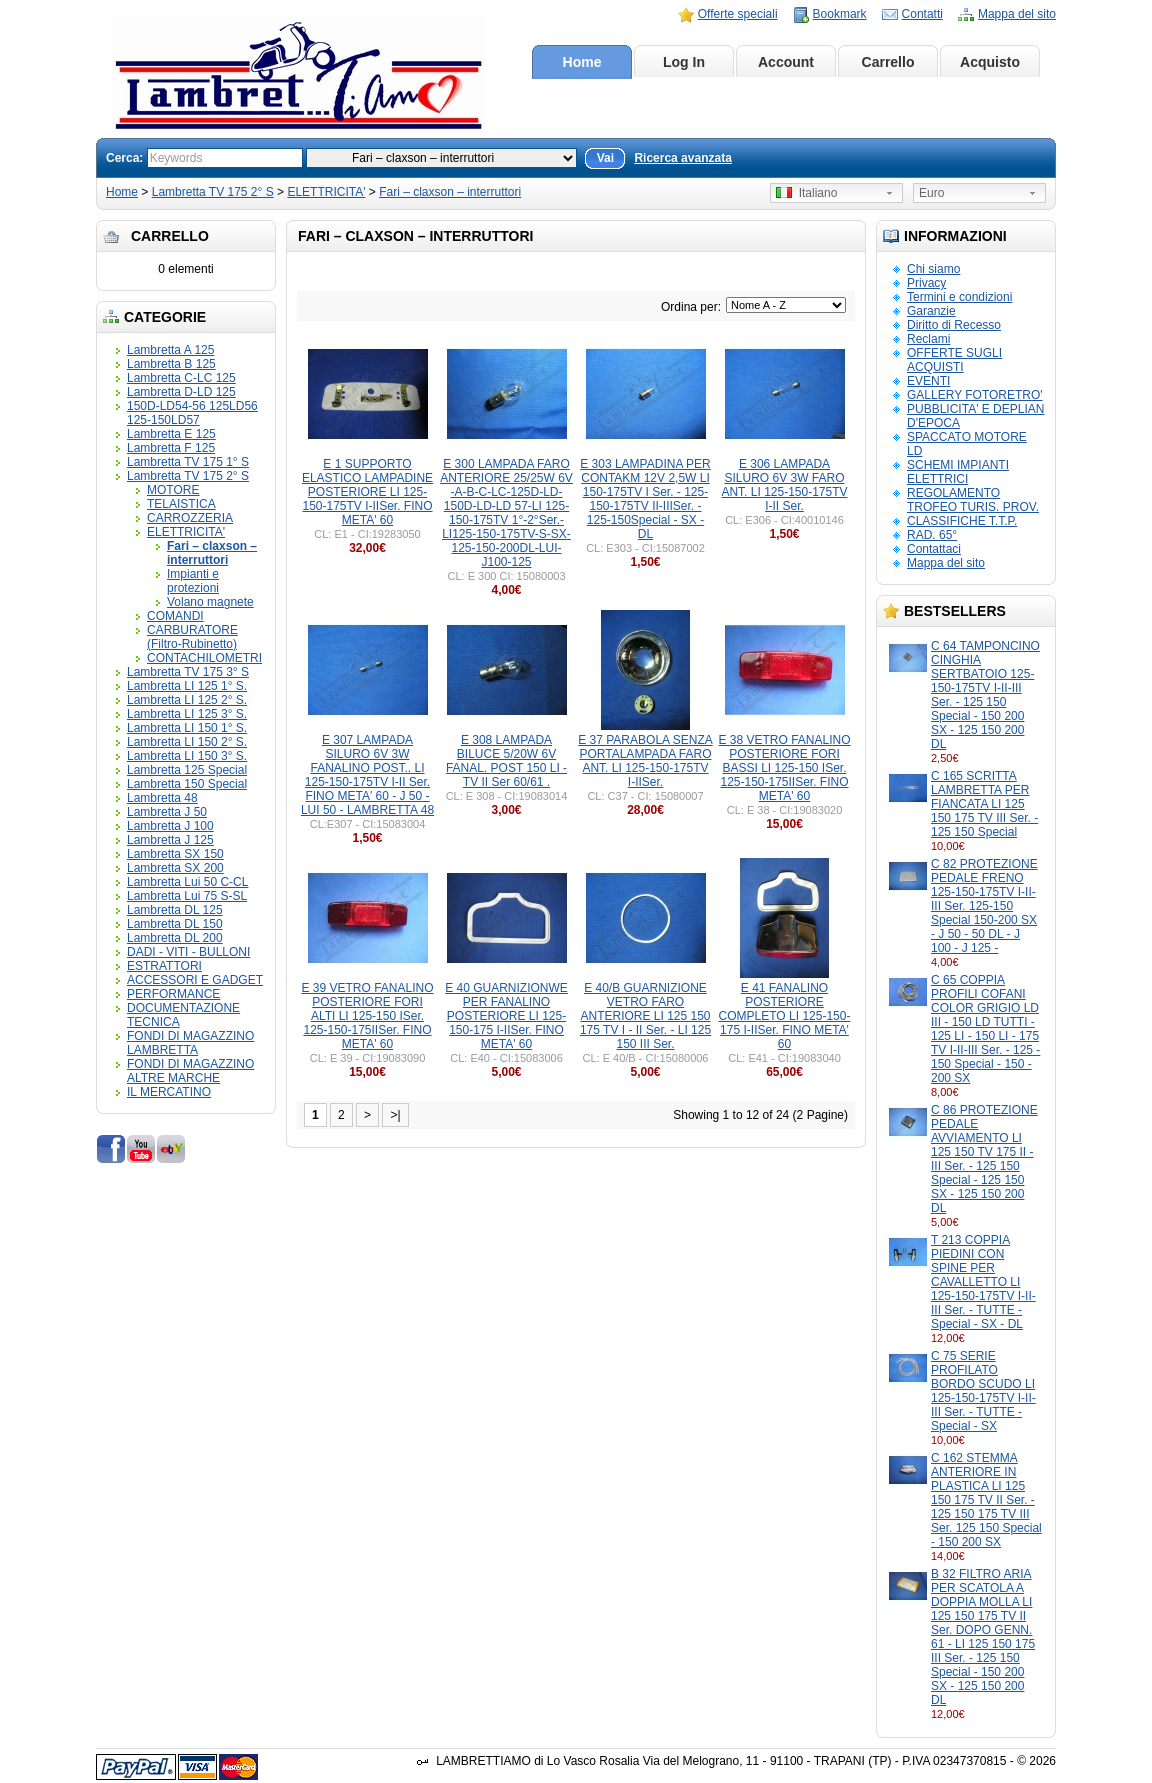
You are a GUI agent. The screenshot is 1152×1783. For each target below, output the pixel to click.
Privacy (926, 283)
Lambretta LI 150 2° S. (187, 742)
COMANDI (175, 616)
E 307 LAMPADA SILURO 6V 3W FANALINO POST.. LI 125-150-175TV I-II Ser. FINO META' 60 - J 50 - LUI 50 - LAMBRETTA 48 (367, 775)
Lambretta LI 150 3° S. (187, 756)
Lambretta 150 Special (187, 784)
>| (395, 1115)
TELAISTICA (181, 504)
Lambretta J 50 (167, 812)
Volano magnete (210, 602)
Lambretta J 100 (170, 826)
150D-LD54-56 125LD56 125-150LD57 (192, 413)
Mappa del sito (1017, 14)
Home (582, 62)
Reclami (928, 339)
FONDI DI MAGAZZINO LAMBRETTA (190, 1043)
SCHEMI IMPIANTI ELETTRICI (958, 472)
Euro (931, 193)
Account (786, 62)
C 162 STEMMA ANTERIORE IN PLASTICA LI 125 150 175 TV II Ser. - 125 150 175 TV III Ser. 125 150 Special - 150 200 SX (986, 1500)
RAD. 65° (932, 535)
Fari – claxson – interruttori (450, 192)
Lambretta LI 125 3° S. (187, 714)
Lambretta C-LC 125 (181, 378)
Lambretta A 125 (170, 350)
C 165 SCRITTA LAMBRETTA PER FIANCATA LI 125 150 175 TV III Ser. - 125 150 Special (984, 804)
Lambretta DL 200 (175, 938)
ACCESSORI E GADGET (195, 980)
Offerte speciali (738, 14)
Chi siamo (933, 269)
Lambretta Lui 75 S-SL (187, 896)
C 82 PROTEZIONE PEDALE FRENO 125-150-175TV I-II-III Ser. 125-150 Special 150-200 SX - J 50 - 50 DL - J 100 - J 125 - (984, 906)
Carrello (888, 62)
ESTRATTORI (164, 966)
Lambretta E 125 (171, 434)
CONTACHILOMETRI (204, 658)
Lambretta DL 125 (175, 910)
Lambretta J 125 (170, 840)
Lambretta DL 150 (175, 924)
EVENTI (928, 381)
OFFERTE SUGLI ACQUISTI (954, 360)
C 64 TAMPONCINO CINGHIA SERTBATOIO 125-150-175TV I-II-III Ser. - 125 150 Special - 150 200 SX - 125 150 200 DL (985, 695)
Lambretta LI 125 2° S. (187, 700)
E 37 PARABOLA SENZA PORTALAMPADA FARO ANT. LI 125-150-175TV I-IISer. (645, 761)
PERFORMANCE (173, 994)
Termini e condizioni (959, 297)
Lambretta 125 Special (187, 770)
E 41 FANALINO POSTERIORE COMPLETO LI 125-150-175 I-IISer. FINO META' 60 (785, 1016)
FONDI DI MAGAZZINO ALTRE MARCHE (190, 1071)
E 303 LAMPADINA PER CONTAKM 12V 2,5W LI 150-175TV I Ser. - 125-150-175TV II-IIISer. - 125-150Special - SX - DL (645, 499)
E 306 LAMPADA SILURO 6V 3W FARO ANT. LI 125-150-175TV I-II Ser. (784, 485)
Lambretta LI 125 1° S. (187, 686)
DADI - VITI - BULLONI (188, 952)
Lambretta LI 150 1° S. (187, 728)
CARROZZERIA (190, 518)
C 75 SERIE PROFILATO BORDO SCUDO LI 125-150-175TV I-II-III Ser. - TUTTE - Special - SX (983, 1391)
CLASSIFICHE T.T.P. (962, 521)
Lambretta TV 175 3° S (188, 672)
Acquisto (990, 62)
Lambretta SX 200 (175, 868)
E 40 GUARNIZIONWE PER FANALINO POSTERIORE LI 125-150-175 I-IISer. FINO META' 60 (506, 1016)
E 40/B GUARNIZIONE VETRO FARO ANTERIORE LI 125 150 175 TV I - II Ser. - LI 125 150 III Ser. (645, 1016)
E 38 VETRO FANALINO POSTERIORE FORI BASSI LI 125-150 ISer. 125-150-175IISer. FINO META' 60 (784, 768)
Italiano (806, 193)
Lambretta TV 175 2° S (213, 192)
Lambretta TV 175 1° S (188, 462)
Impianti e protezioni (193, 581)
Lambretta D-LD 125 (181, 392)
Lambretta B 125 (171, 364)
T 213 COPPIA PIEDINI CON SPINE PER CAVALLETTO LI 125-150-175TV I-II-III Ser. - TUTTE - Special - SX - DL (983, 1282)
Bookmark (840, 14)
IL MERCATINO (169, 1092)
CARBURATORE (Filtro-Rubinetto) (192, 637)
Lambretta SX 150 (175, 854)
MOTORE (173, 490)
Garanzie (931, 311)
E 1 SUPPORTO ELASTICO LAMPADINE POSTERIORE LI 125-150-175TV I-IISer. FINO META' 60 (367, 492)
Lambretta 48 (162, 798)
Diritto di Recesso (954, 325)
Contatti (922, 14)
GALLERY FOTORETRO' (975, 395)
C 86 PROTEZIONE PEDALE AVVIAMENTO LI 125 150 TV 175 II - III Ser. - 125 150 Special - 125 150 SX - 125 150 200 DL (984, 1159)
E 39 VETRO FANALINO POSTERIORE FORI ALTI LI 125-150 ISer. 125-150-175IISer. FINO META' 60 (367, 1016)
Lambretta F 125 (171, 448)
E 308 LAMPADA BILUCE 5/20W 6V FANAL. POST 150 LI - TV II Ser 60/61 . (506, 761)
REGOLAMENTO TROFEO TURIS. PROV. (973, 500)
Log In (684, 62)
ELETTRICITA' (326, 192)
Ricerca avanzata (682, 158)
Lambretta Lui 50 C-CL (187, 882)
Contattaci (934, 549)
